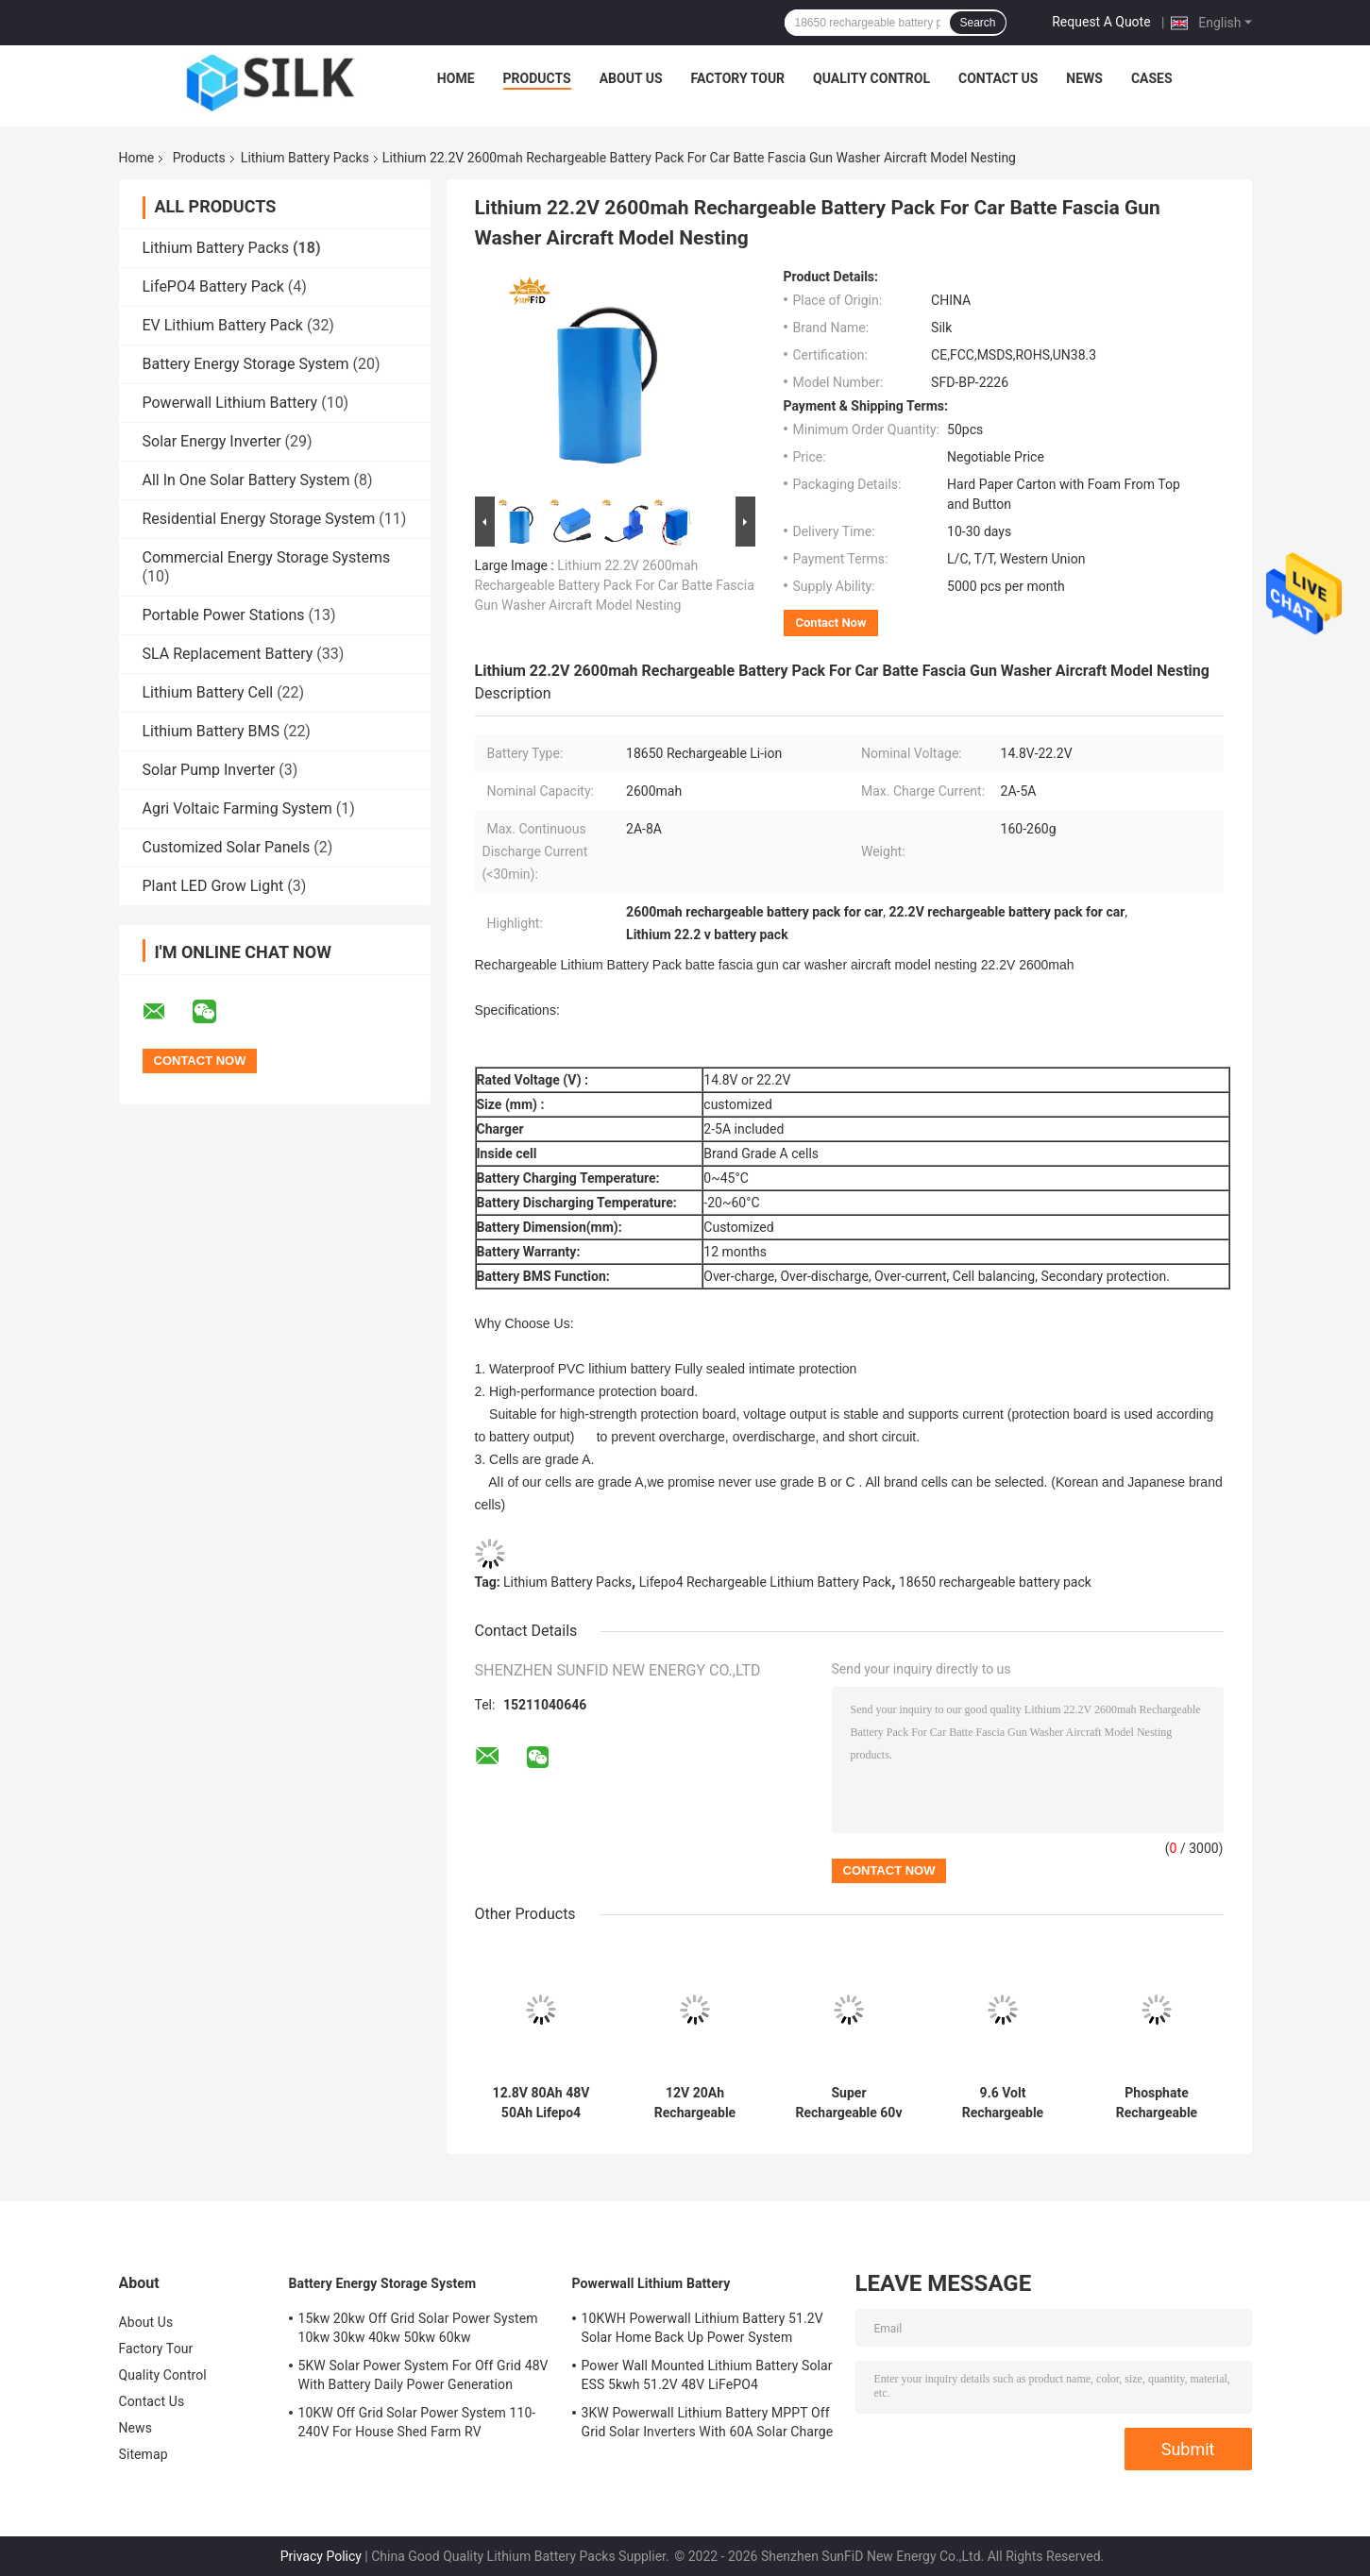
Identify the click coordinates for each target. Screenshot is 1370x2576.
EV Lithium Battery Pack (223, 325)
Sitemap (143, 2454)
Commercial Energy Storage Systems (267, 557)
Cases (1152, 78)
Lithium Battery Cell (208, 692)
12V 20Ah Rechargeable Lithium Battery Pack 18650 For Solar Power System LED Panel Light (695, 2103)
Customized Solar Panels (227, 847)
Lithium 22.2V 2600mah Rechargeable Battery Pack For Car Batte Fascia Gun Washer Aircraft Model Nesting (614, 585)
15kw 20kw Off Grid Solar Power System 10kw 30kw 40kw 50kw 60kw (418, 2328)
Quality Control (871, 78)
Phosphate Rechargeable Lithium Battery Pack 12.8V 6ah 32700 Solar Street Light (1156, 2103)
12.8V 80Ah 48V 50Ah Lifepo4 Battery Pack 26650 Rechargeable (541, 2103)
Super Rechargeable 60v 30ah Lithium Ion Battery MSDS (849, 2103)
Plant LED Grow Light (213, 886)
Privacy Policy (321, 2556)
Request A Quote (1101, 21)
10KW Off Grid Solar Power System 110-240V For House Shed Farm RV (417, 2422)
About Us (631, 78)
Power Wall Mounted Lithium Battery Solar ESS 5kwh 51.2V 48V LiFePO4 (707, 2375)
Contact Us (998, 78)
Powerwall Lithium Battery (230, 403)
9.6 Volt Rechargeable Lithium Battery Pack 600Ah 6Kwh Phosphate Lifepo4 (1002, 2103)
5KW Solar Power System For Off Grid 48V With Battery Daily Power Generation (423, 2375)
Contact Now (831, 622)
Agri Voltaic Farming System (237, 808)
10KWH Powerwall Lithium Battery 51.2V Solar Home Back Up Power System (702, 2328)
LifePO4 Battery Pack (213, 286)
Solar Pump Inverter (209, 770)
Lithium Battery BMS (211, 731)
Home (456, 78)
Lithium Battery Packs (305, 157)
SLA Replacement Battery (228, 654)
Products (537, 78)
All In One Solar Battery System (246, 480)
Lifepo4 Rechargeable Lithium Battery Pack (765, 1582)
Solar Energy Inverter (212, 441)
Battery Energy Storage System (246, 364)
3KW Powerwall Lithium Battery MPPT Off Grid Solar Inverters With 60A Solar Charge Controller (708, 2425)
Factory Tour (738, 78)
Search (977, 22)
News (1084, 78)
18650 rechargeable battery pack (995, 1582)
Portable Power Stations (224, 615)
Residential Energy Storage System (259, 519)
